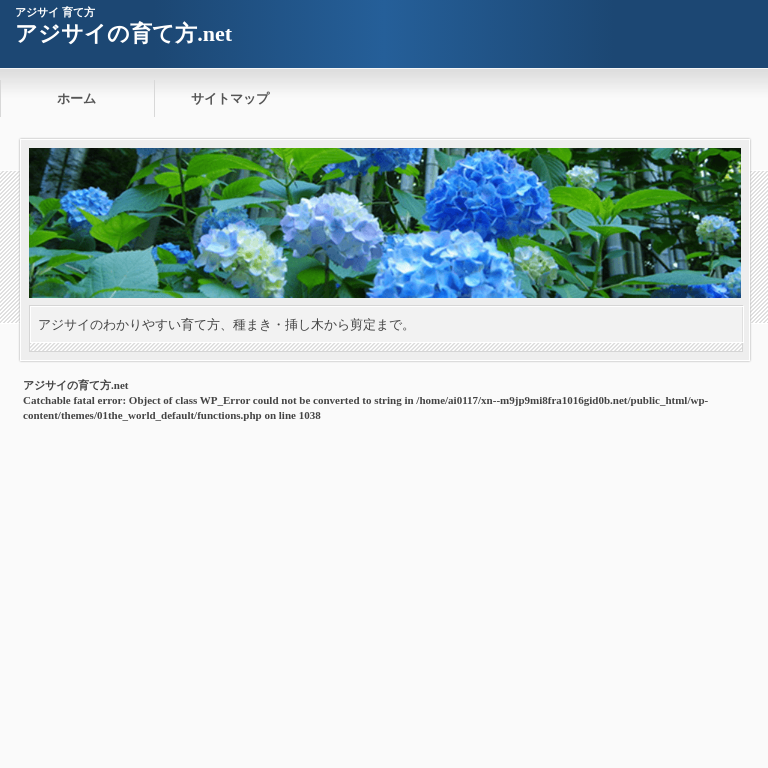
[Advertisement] (384, 577)
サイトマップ (230, 98)
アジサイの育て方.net (123, 33)
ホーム (76, 98)
